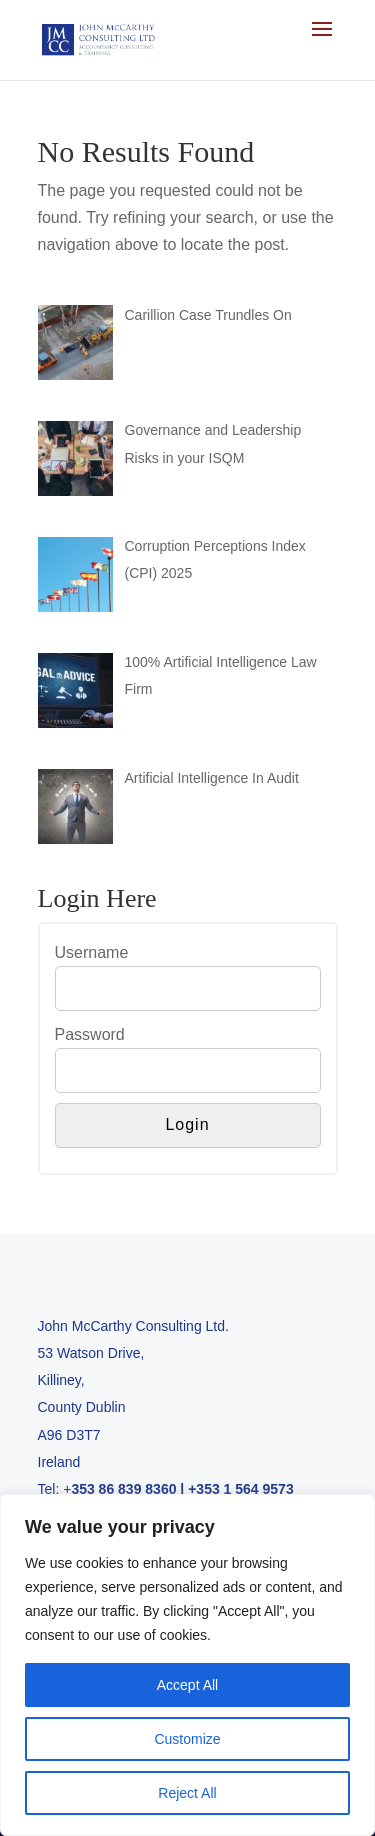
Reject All (187, 1793)
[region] (187, 1665)
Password (90, 1034)
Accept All (187, 1685)
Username (92, 952)
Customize (187, 1739)
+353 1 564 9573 (241, 1489)
